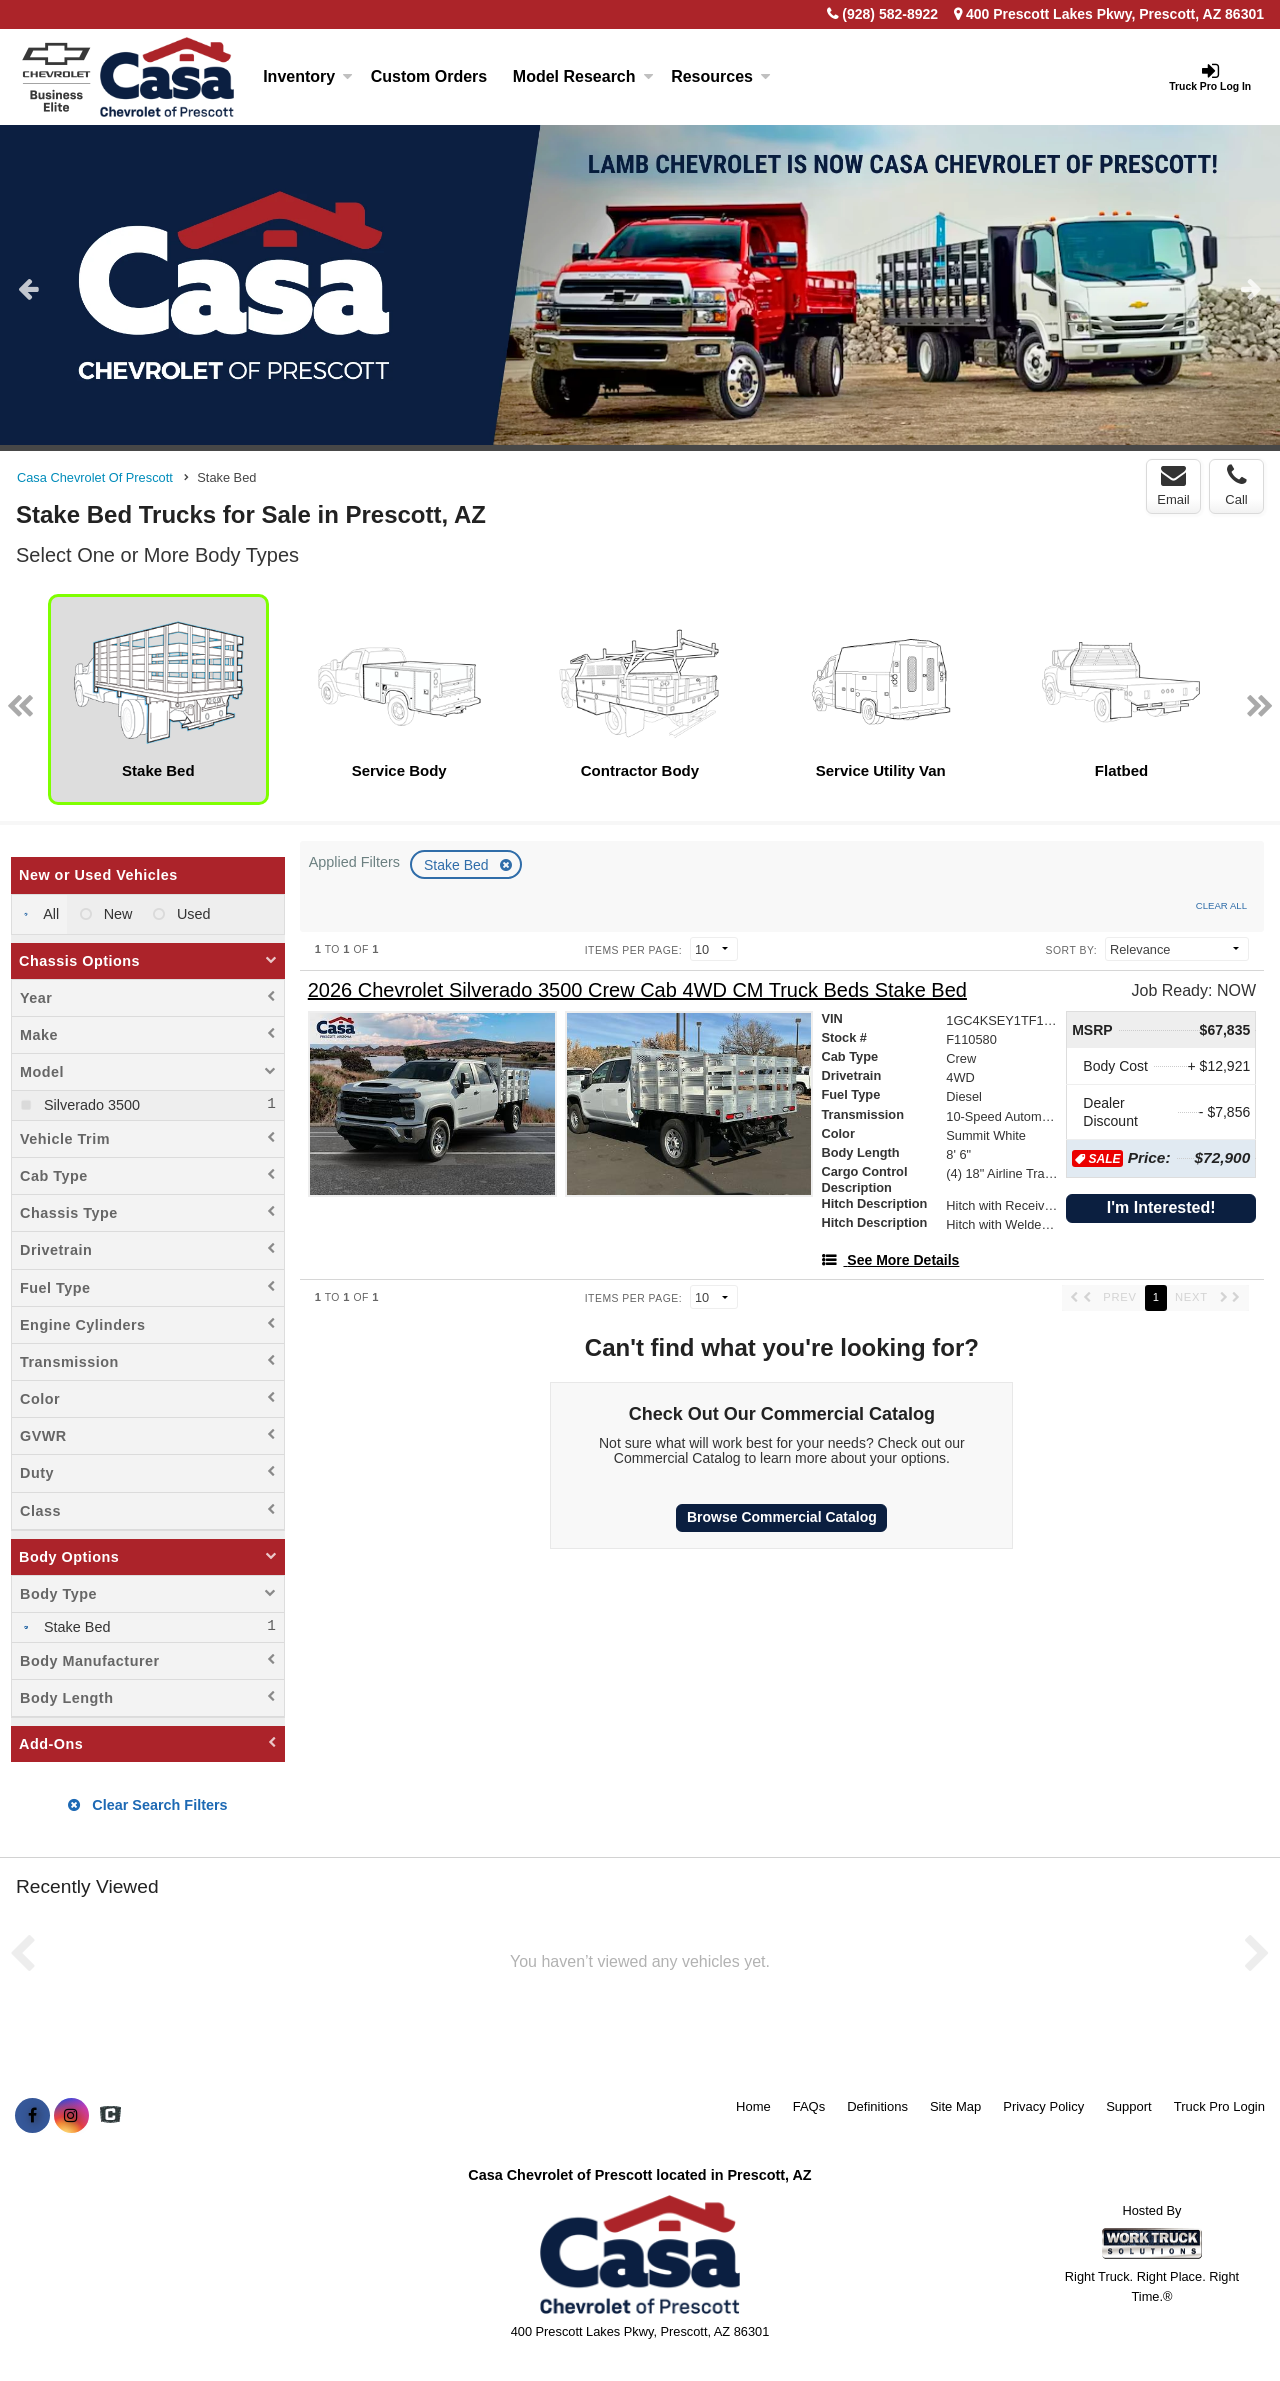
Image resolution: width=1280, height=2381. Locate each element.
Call (1236, 485)
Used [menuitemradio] (192, 914)
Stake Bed (458, 865)
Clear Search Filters (147, 1805)
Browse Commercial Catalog (782, 1517)
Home (753, 2106)
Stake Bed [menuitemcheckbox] (75, 1627)
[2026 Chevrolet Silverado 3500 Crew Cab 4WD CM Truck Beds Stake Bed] (637, 990)
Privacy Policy (1043, 2106)
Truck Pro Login (1219, 2106)
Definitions (877, 2106)
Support (1129, 2106)
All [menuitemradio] (49, 914)
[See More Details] (890, 1260)
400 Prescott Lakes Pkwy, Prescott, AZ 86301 (1109, 14)
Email (1173, 485)
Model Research (583, 76)
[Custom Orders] (429, 77)
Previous (28, 288)
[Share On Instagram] (71, 2116)
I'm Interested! (1161, 1207)
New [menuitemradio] (116, 914)
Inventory (308, 76)
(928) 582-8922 (890, 14)
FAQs (809, 2106)
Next (1251, 288)
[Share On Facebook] (32, 2116)
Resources (721, 76)
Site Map (955, 2106)
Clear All (1221, 905)
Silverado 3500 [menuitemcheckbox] (90, 1105)
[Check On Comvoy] (110, 2116)
